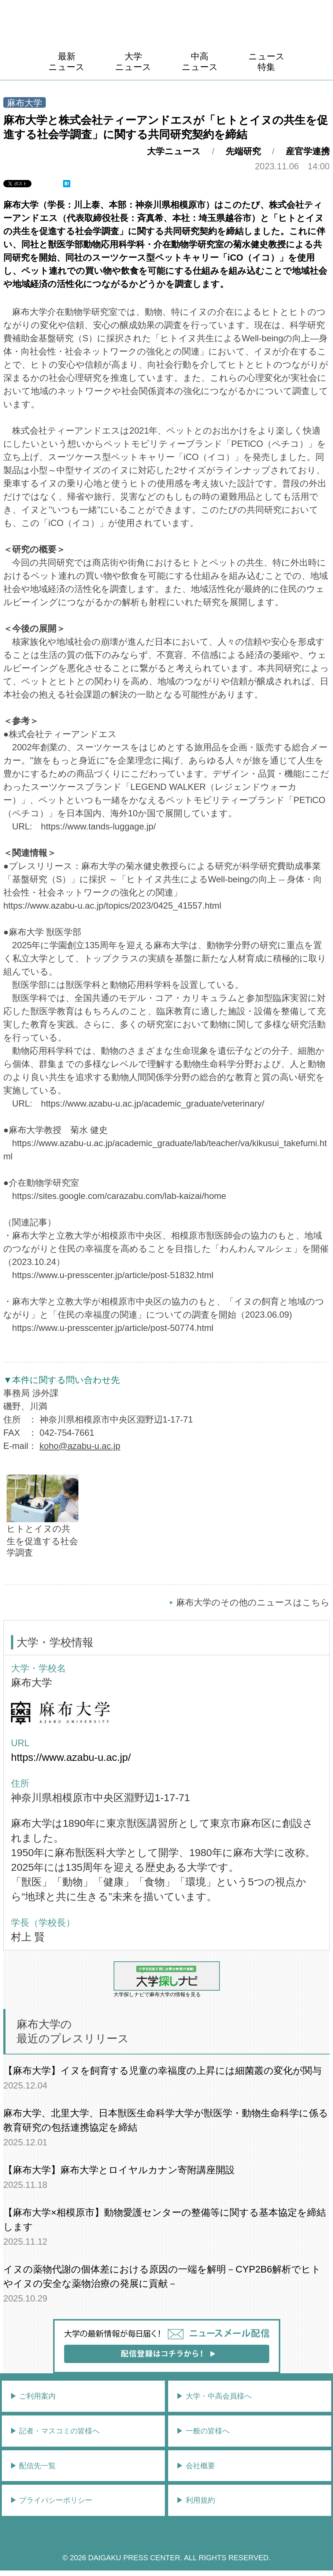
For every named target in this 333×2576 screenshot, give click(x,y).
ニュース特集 (266, 61)
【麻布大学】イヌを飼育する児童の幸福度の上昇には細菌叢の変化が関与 (162, 2070)
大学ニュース (133, 61)
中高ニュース (200, 61)
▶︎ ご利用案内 (33, 2396)
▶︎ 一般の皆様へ (203, 2431)
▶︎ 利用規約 (195, 2500)
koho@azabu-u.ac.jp (80, 1446)
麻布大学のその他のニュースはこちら (253, 1602)
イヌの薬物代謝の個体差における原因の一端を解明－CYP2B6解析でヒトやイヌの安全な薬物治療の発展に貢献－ (162, 2276)
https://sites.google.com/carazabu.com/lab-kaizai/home (119, 1196)
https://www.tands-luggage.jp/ (98, 826)
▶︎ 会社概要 (195, 2466)
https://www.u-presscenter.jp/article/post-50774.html (113, 1328)
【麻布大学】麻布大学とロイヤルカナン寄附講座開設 (119, 2169)
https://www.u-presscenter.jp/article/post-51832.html (113, 1275)
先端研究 (243, 151)
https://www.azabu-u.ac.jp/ (71, 1757)
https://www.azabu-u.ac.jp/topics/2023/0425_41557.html (112, 905)
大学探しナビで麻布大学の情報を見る (167, 1979)
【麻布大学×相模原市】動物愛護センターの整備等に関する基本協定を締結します (164, 2219)
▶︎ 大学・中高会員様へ (214, 2396)
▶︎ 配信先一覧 (33, 2466)
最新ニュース (66, 61)
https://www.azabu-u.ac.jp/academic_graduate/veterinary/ (152, 1103)
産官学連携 (308, 151)
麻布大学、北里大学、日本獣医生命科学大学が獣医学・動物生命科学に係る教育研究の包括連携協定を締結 (165, 2120)
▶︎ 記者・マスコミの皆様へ (55, 2431)
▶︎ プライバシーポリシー (51, 2500)
